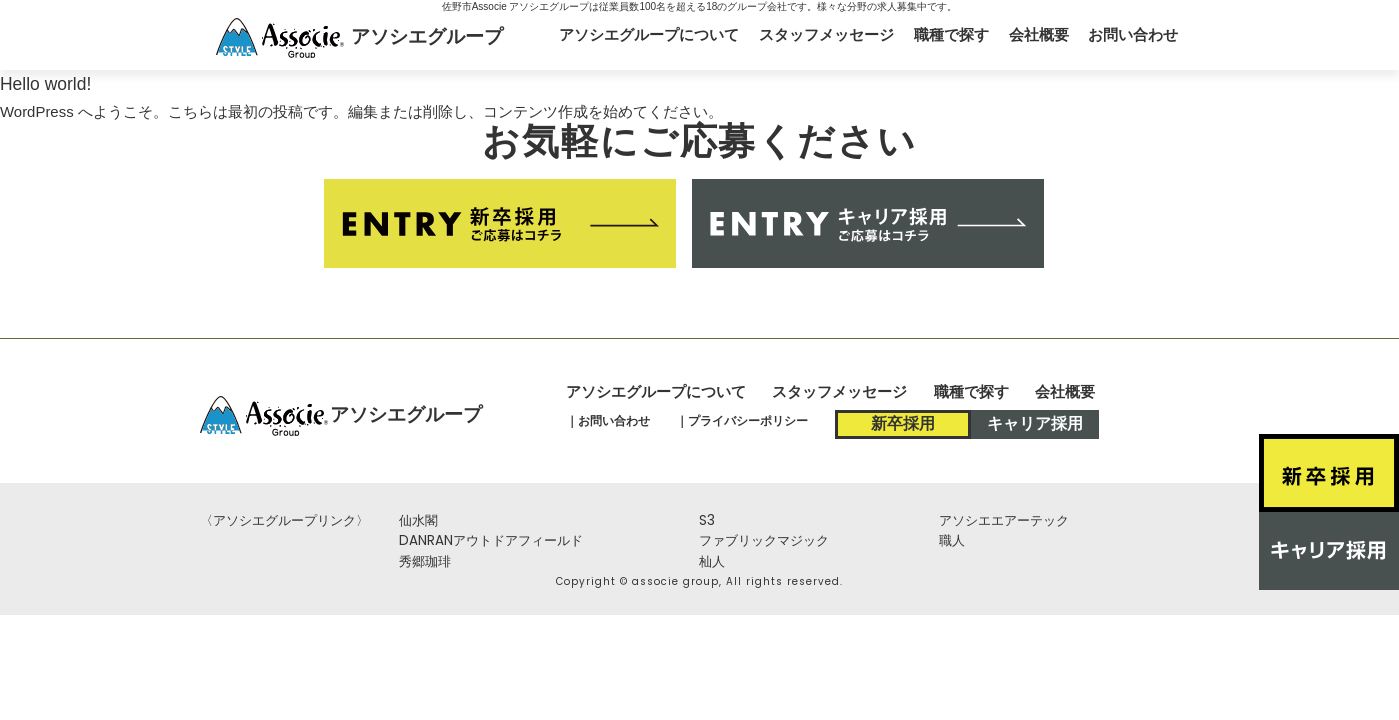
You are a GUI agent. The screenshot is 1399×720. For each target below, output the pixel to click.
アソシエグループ (427, 36)
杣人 (712, 561)
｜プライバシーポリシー (742, 420)
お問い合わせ (1133, 34)
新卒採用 (903, 423)
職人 (952, 540)
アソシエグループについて (649, 34)
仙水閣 (418, 520)
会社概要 (1039, 34)
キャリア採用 (1035, 423)
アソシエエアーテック (1004, 520)
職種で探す (951, 34)
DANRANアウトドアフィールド (491, 540)
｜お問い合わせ (608, 420)
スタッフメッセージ (826, 34)
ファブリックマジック (764, 540)
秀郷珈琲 (425, 561)
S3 (707, 520)
